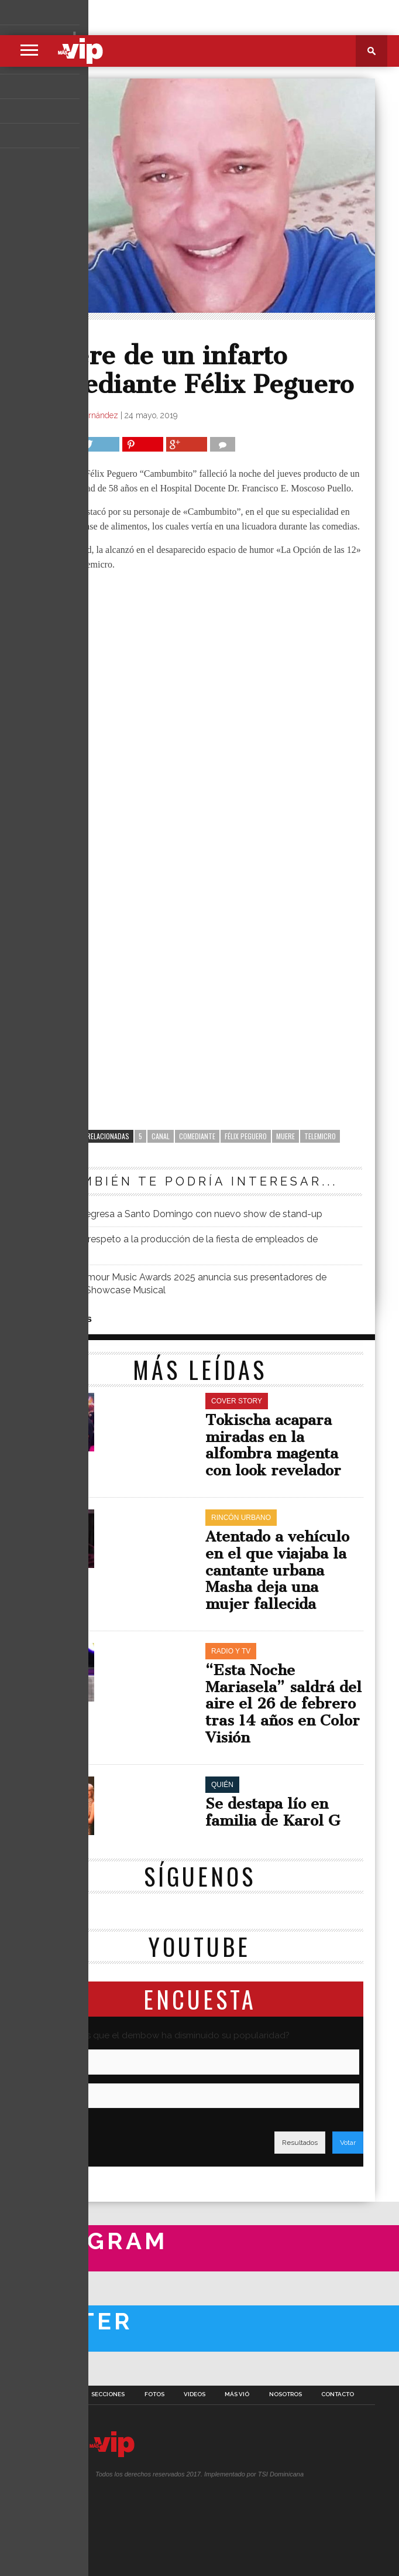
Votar (348, 2142)
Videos (194, 2394)
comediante (197, 1136)
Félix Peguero (246, 1136)
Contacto (337, 2394)
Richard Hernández (83, 415)
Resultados (300, 2142)
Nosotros (285, 2394)
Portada (58, 2394)
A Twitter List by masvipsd (40, 2369)
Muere (285, 1136)
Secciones (108, 2394)
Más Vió (237, 2394)
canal (161, 1136)
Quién (54, 334)
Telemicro (320, 1136)
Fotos (154, 2394)
